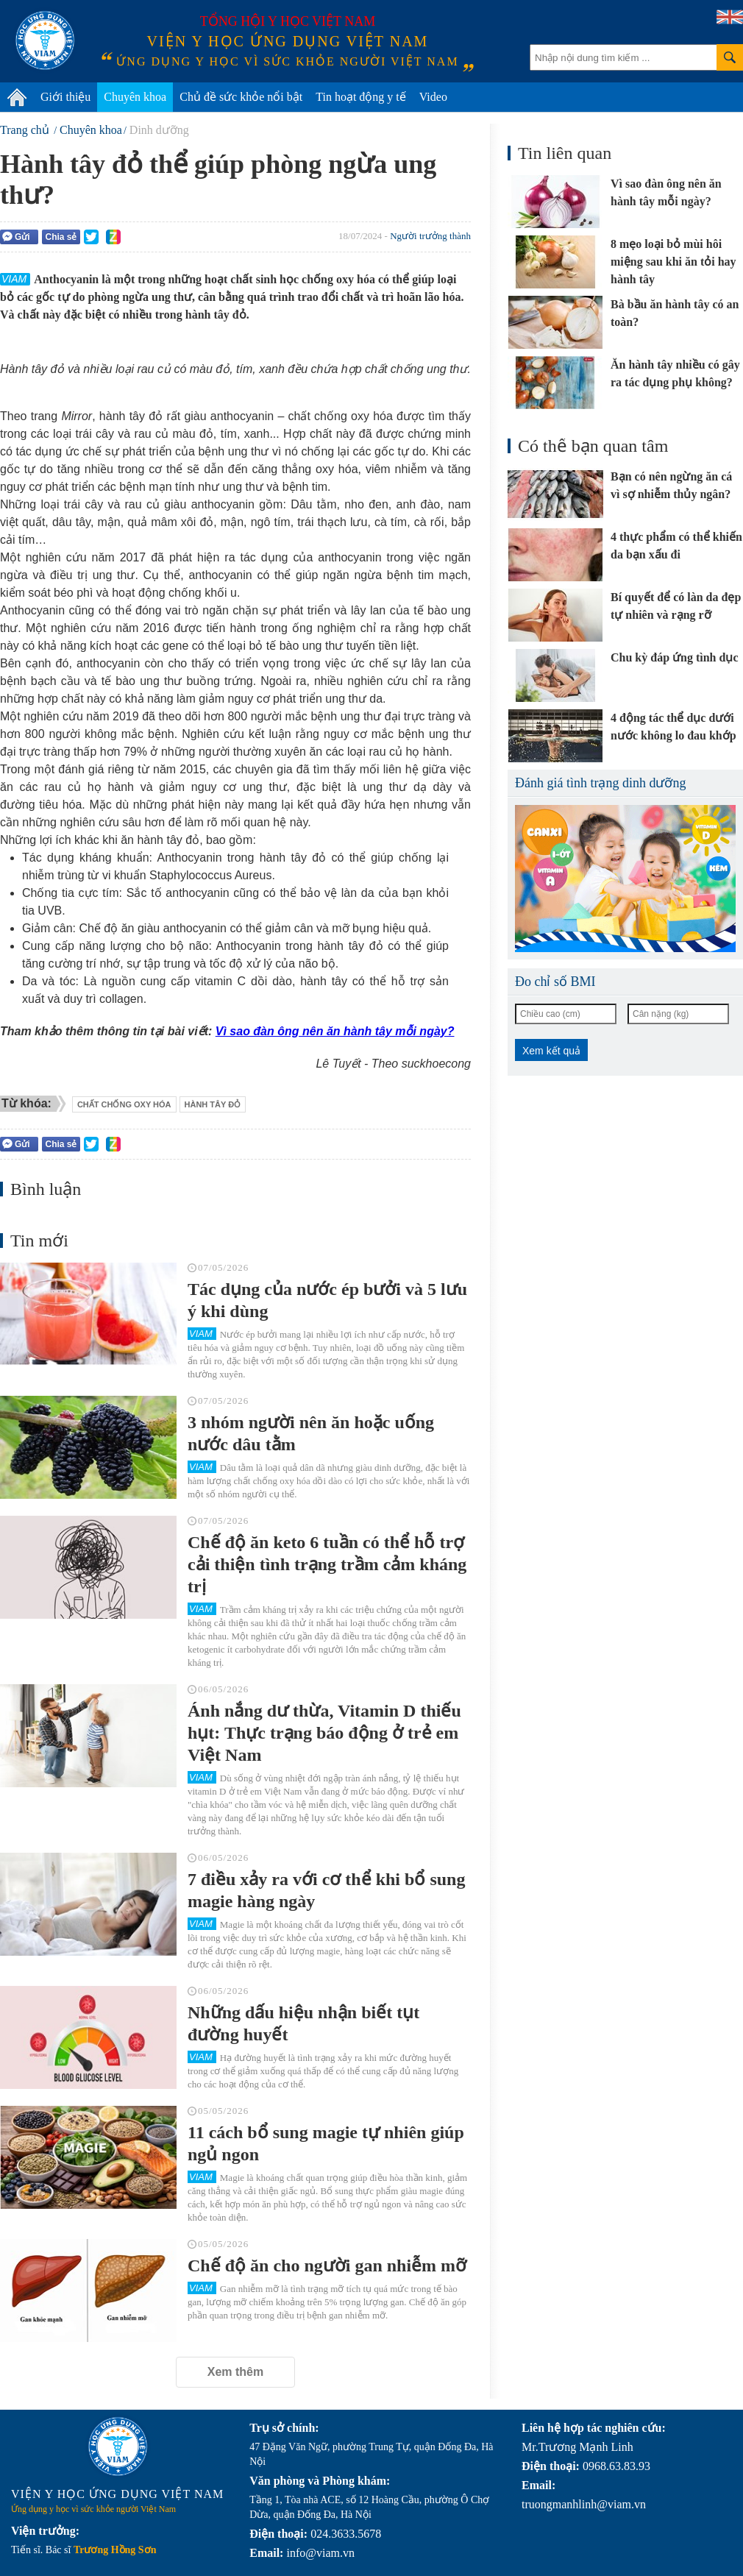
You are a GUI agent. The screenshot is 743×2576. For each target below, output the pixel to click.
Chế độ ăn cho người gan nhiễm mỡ (327, 2265)
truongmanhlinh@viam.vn (584, 2504)
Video (433, 97)
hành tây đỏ (213, 1104)
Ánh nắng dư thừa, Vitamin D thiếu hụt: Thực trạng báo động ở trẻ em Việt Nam (324, 1732)
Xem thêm (235, 2372)
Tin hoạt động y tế (361, 97)
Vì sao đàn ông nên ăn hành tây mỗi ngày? (335, 1031)
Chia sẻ (61, 237)
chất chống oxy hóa (124, 1104)
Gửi (16, 236)
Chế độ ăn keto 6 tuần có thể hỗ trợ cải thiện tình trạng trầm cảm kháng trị (327, 1564)
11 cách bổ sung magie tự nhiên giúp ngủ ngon (326, 2143)
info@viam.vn (320, 2553)
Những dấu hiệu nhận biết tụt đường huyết (303, 2023)
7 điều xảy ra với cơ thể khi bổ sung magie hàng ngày (326, 1890)
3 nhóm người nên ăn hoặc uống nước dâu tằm (311, 1433)
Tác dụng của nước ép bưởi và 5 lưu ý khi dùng (327, 1300)
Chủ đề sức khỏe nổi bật (240, 97)
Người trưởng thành (430, 235)
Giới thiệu (65, 97)
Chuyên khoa (135, 97)
